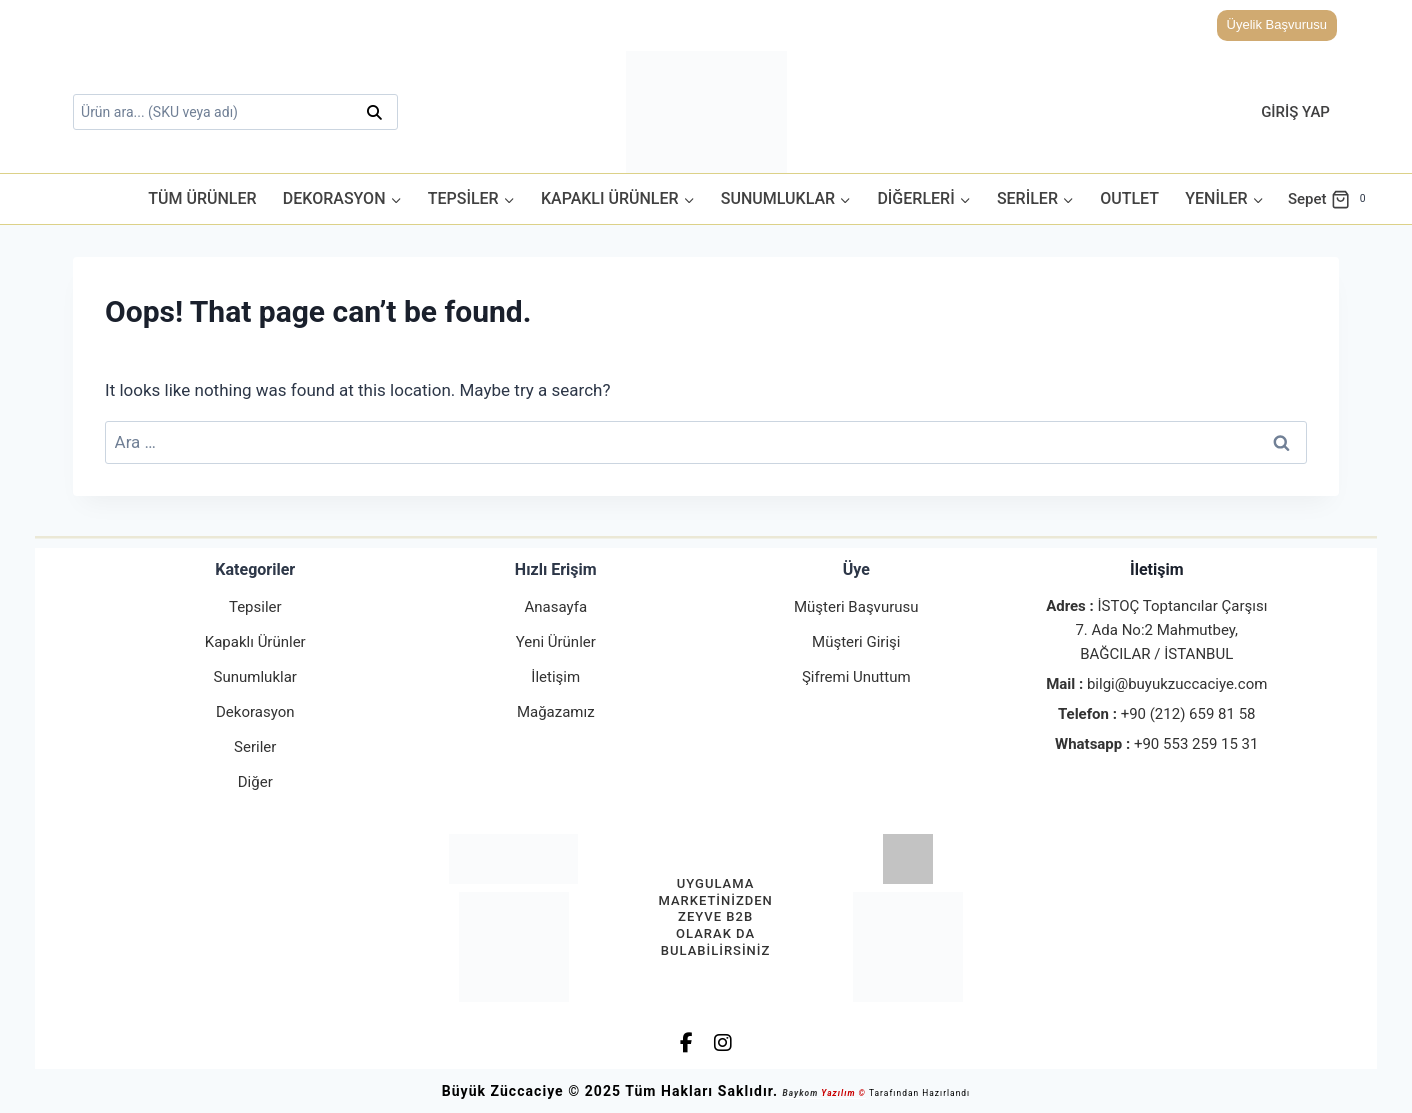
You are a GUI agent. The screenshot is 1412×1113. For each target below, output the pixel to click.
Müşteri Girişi (856, 642)
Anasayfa (555, 607)
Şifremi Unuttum (856, 677)
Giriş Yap (1295, 112)
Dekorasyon (255, 712)
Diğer (255, 782)
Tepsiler (255, 607)
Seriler (255, 747)
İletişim (555, 677)
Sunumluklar (255, 677)
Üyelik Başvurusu (1277, 24)
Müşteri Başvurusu (856, 607)
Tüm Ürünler (202, 199)
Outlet (1129, 199)
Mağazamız (556, 712)
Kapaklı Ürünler (255, 642)
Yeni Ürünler (556, 642)
